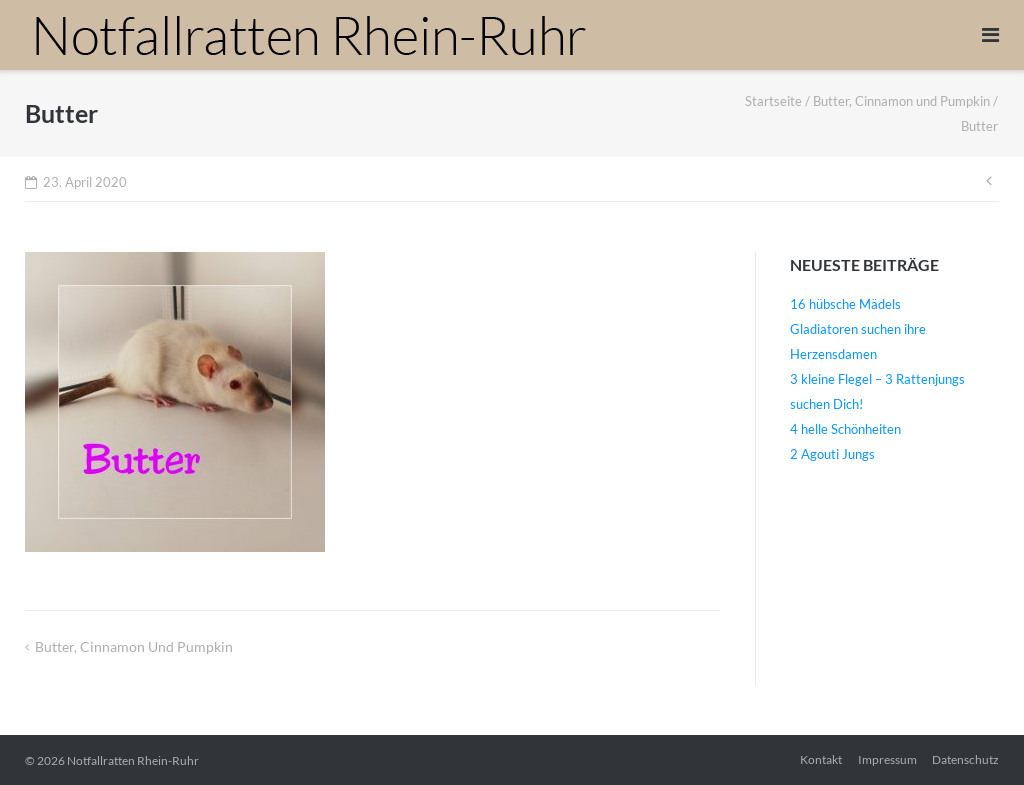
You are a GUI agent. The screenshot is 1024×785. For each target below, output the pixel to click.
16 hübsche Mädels (845, 304)
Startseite (773, 101)
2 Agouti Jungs (832, 454)
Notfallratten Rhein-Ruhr (133, 760)
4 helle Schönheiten (845, 429)
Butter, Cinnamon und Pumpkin (901, 101)
